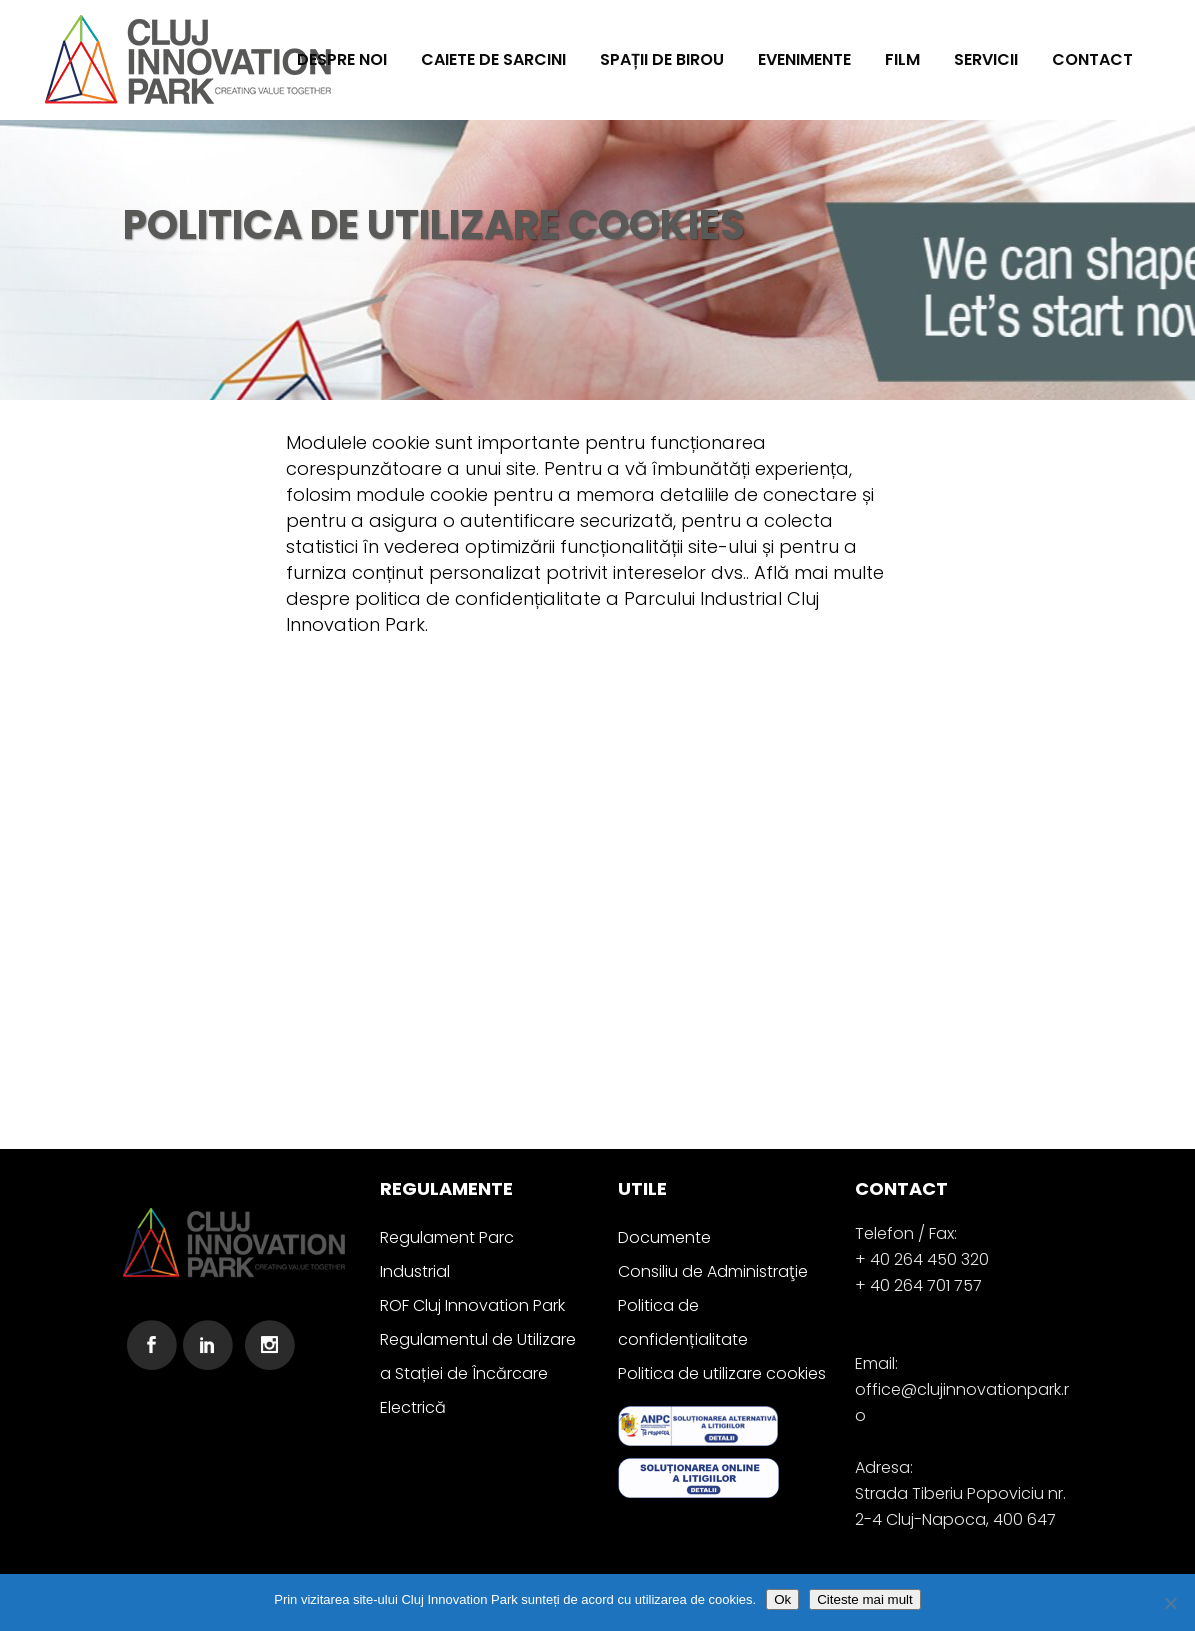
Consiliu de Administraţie (713, 1271)
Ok (782, 1599)
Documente (664, 1237)
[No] (1170, 1603)
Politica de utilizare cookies (722, 1373)
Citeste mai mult (865, 1599)
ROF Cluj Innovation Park (472, 1305)
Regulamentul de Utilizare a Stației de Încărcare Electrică (478, 1373)
